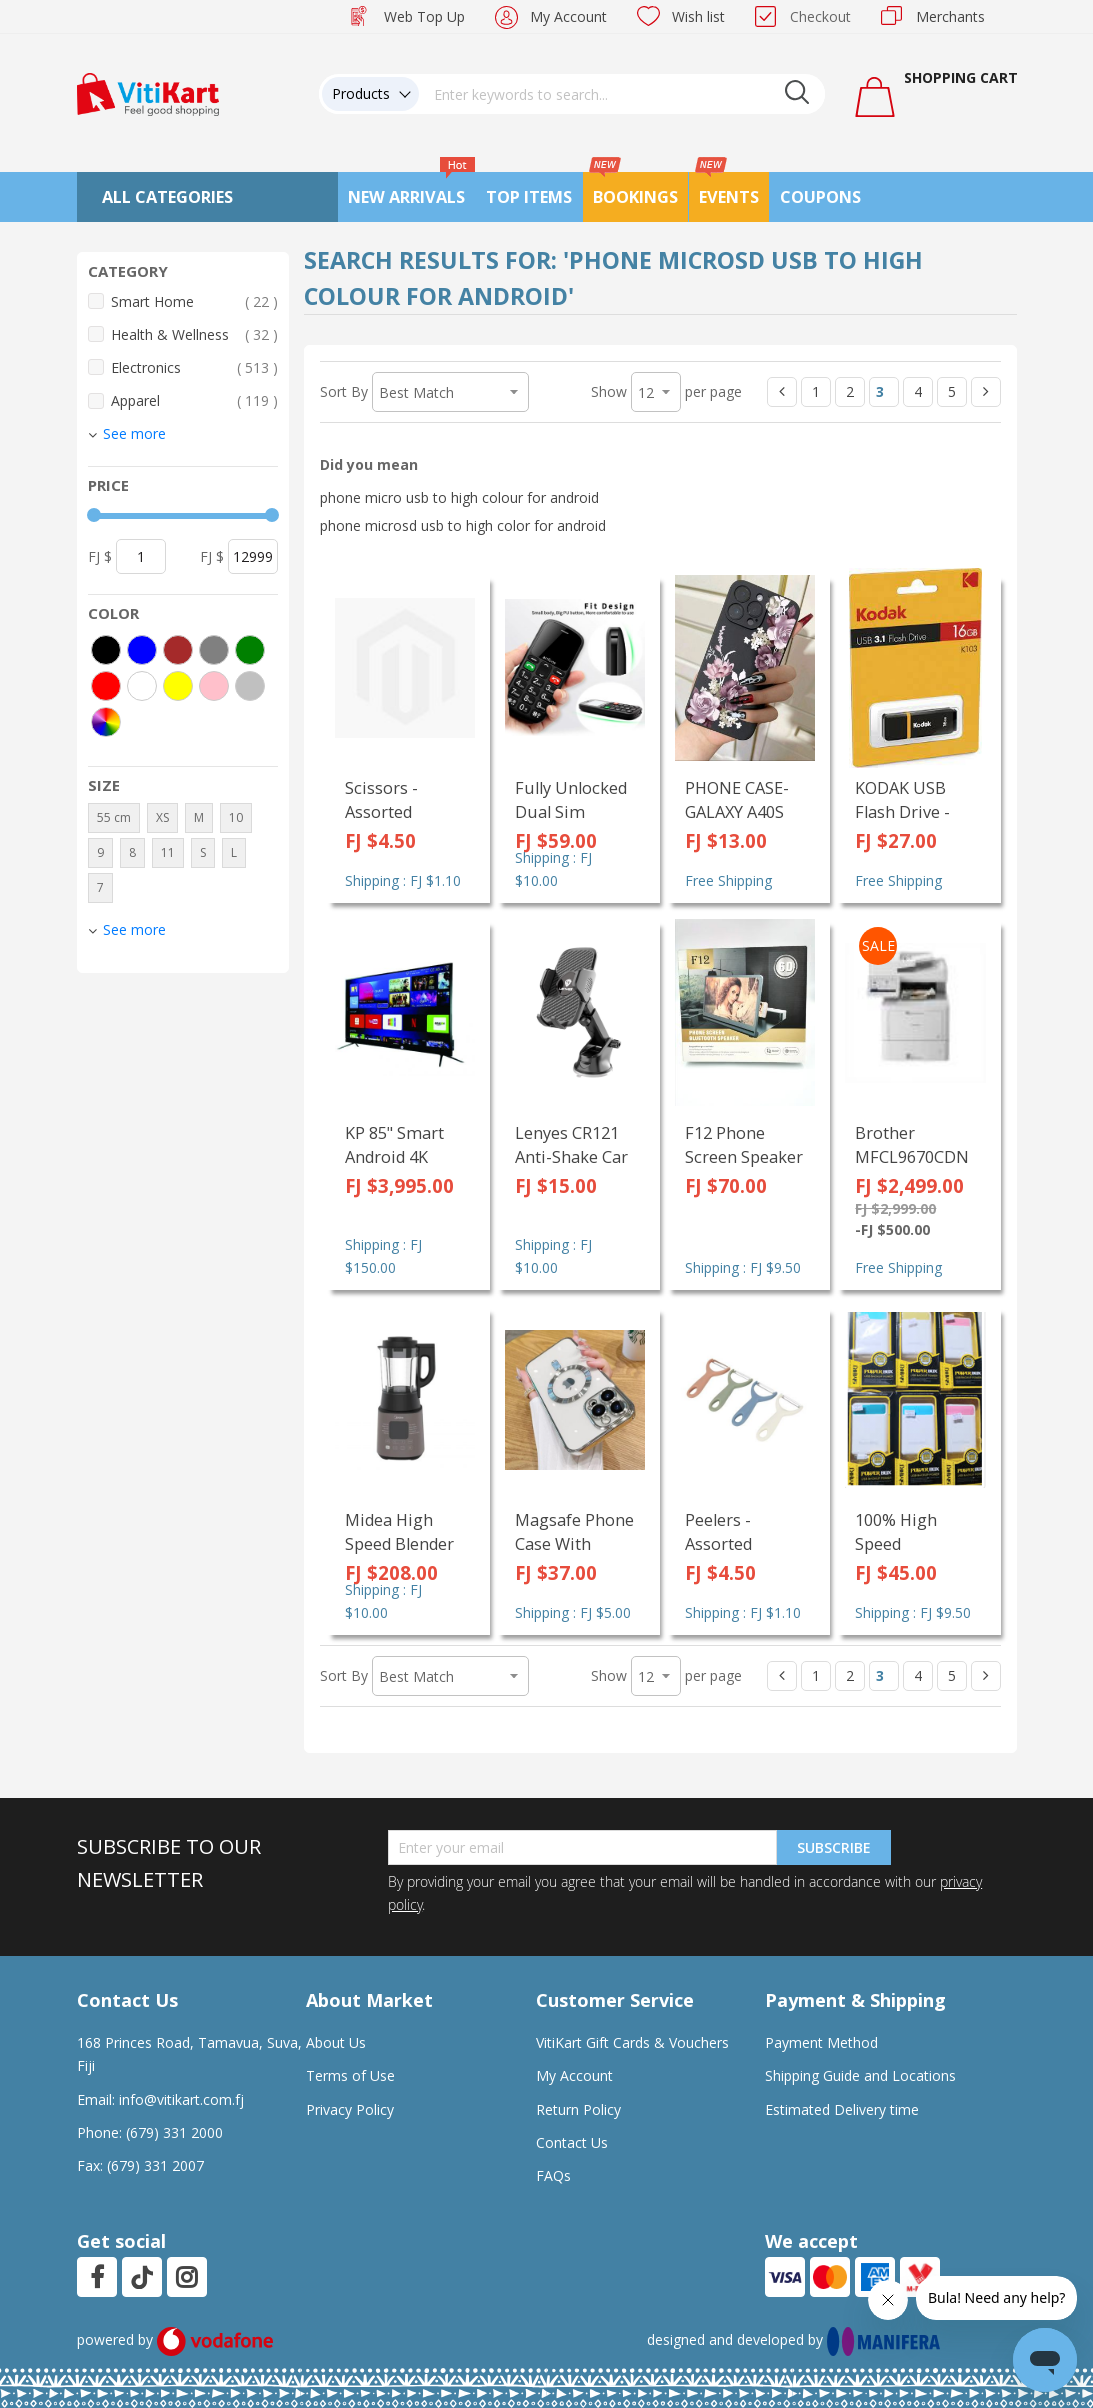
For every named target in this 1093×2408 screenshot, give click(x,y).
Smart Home (195, 301)
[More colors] (106, 722)
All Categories (167, 197)
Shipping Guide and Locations (860, 2075)
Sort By (344, 391)
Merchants (950, 16)
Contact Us (572, 2142)
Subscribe (834, 1847)
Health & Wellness (195, 334)
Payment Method (821, 2042)
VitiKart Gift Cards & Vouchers (632, 2042)
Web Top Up (424, 16)
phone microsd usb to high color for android (463, 525)
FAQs (553, 2175)
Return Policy (578, 2109)
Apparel (195, 400)
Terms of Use (350, 2075)
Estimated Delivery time (842, 2109)
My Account (568, 16)
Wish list (698, 16)
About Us (336, 2042)
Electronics (195, 367)
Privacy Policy (350, 2109)
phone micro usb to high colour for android (459, 497)
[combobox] (622, 94)
